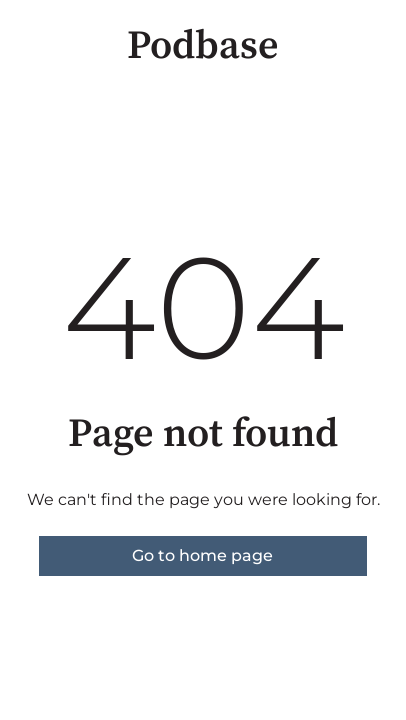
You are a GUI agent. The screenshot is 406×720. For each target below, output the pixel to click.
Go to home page (202, 555)
